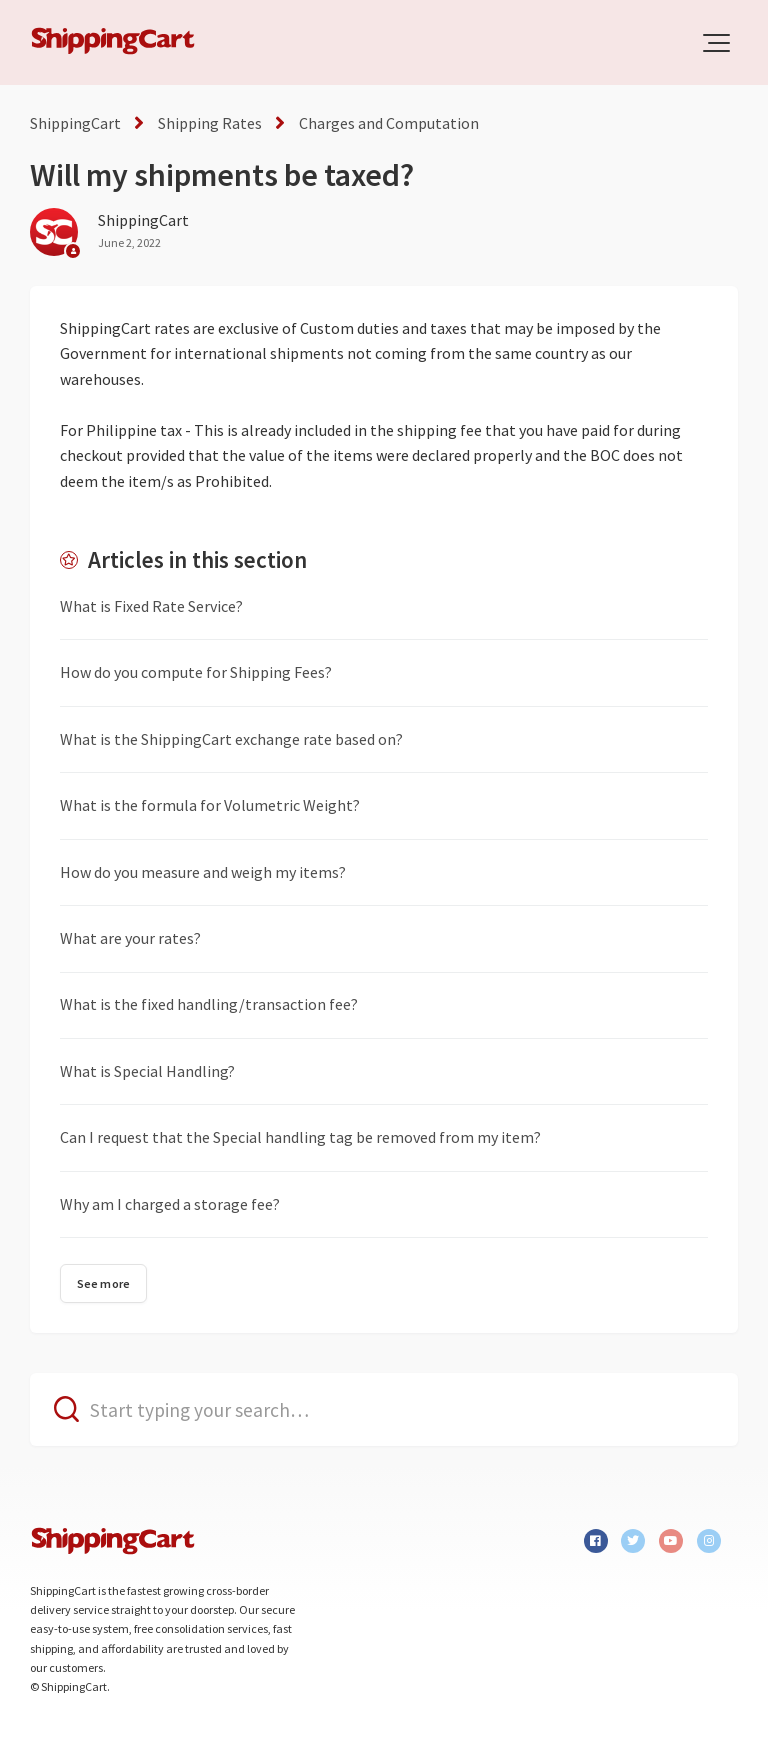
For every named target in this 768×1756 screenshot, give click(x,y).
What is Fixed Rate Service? (151, 606)
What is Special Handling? (147, 1071)
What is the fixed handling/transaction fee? (209, 1004)
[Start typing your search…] (384, 1409)
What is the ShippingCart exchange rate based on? (231, 739)
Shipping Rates (210, 123)
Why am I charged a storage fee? (170, 1204)
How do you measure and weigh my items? (203, 872)
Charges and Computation (389, 123)
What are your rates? (130, 938)
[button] (716, 43)
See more (103, 1283)
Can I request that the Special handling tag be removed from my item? (300, 1137)
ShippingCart (75, 123)
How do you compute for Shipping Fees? (196, 672)
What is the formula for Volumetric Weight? (210, 805)
